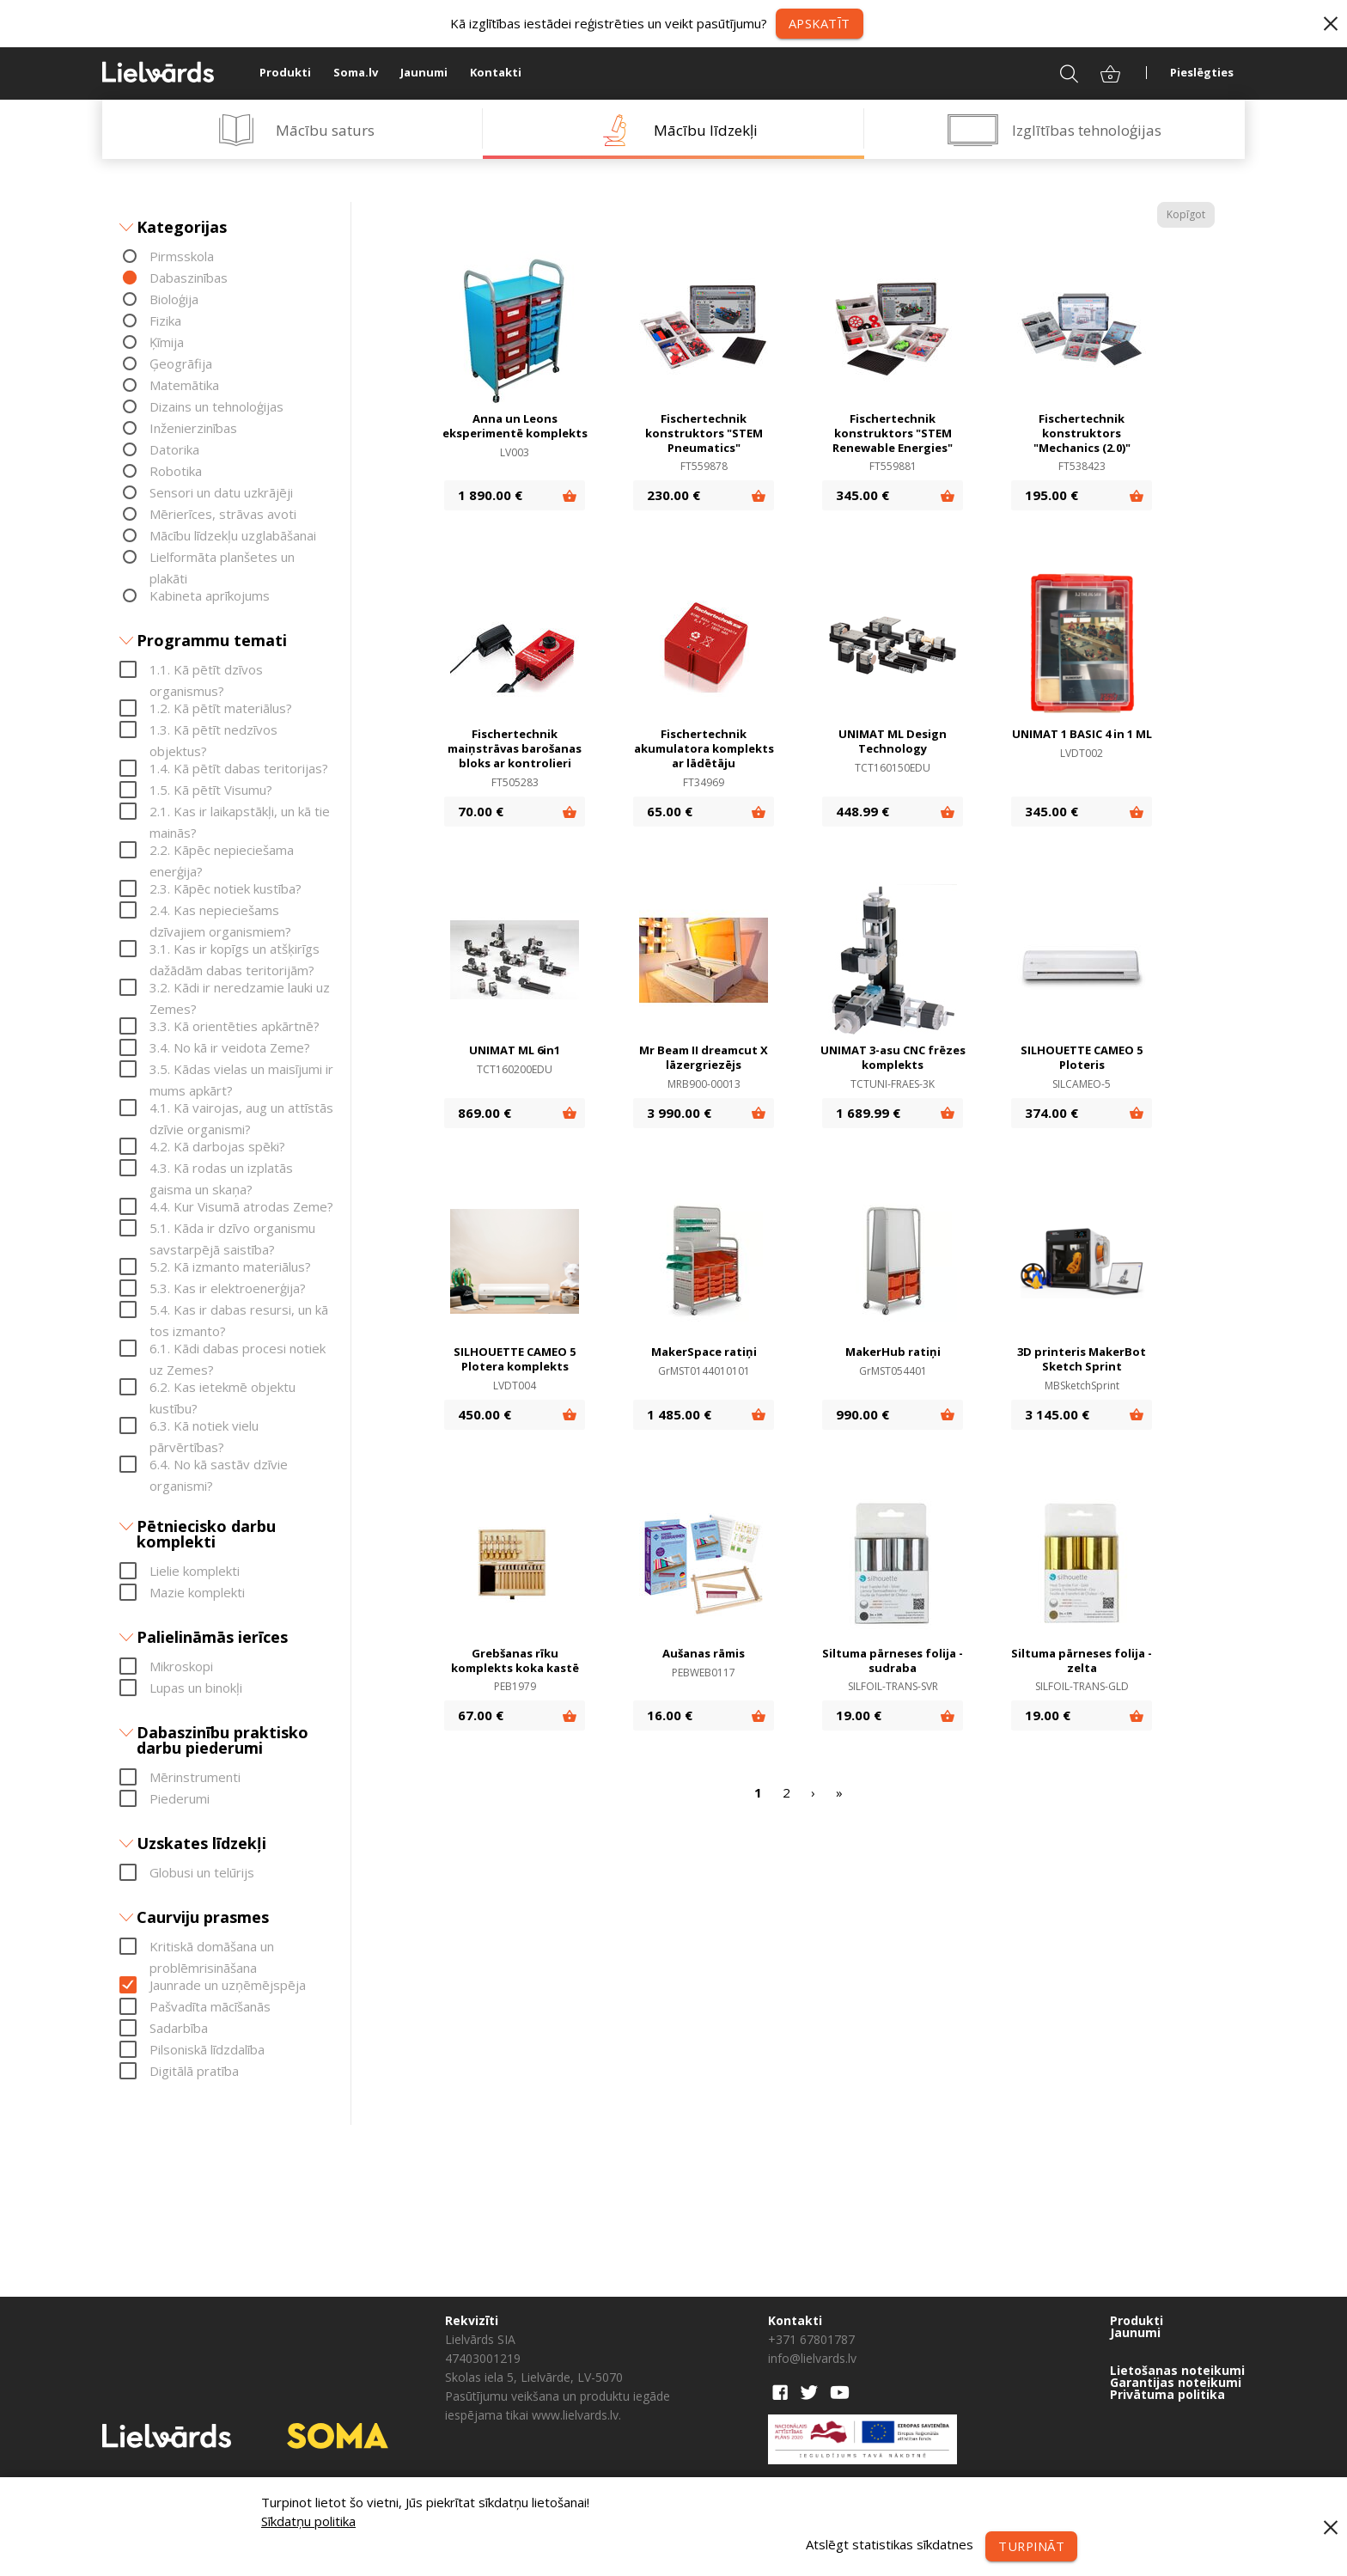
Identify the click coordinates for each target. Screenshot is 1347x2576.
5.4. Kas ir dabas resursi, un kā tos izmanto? (238, 1311)
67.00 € (480, 1715)
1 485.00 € (679, 1414)
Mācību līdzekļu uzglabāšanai (232, 535)
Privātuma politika (1167, 2395)
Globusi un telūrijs (201, 1872)
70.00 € (480, 811)
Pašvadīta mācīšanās (210, 2006)
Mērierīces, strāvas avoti (222, 513)
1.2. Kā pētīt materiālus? (220, 708)
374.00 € (1051, 1112)
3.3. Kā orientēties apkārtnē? (234, 1026)
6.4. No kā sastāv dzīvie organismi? (218, 1465)
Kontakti (495, 73)
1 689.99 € (868, 1112)
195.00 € (1051, 495)
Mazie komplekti (197, 1592)
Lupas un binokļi (195, 1687)
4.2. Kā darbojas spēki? (217, 1146)
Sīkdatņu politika (308, 2521)
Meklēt (1058, 73)
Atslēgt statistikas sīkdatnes (887, 2544)
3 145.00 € (1057, 1414)
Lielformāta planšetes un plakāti (222, 558)
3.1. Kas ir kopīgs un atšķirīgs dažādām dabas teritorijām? (234, 950)
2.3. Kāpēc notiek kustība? (225, 888)
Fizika (165, 320)
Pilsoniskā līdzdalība (207, 2049)
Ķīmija (166, 342)
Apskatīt (819, 23)
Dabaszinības (188, 277)
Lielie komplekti (194, 1570)
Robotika (175, 470)
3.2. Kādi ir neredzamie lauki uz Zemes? (239, 988)
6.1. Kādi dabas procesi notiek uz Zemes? (237, 1349)
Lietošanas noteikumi (1177, 2371)
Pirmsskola (181, 256)
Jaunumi (424, 73)
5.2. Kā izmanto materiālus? (230, 1266)
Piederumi (179, 1798)
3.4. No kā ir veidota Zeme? (229, 1047)
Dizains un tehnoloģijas (216, 406)
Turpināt (1030, 2546)
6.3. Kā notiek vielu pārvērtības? (204, 1427)
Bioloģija (173, 299)
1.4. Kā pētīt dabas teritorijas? (238, 768)
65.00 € (669, 811)
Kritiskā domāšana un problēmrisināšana (211, 1947)
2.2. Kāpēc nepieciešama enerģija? (221, 851)
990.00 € (862, 1414)
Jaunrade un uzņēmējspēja (227, 1984)
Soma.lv (355, 73)
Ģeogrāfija (180, 363)
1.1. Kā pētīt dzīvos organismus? (206, 671)
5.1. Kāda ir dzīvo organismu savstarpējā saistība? (232, 1229)
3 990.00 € (679, 1112)
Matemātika (184, 385)
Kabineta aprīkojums (209, 595)
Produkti (285, 73)
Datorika (174, 449)
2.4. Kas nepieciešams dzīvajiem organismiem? (220, 911)
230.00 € (673, 495)
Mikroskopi (181, 1666)
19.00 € (858, 1715)
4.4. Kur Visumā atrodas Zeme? (241, 1206)
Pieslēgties (1202, 73)
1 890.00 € (490, 495)
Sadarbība (178, 2027)
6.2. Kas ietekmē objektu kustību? (222, 1388)
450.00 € (484, 1414)
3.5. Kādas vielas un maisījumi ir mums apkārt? (241, 1070)
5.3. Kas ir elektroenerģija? (227, 1288)
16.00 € (669, 1715)
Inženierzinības (193, 427)
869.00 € (484, 1112)
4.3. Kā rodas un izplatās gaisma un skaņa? (221, 1169)
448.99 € (862, 811)
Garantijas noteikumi (1175, 2383)
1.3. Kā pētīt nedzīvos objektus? (213, 731)
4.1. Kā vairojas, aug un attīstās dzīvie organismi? (241, 1109)
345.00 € (862, 495)
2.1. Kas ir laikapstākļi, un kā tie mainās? (239, 812)
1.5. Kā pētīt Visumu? (210, 789)
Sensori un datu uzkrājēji (221, 492)
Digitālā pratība (194, 2070)
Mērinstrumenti (195, 1776)
